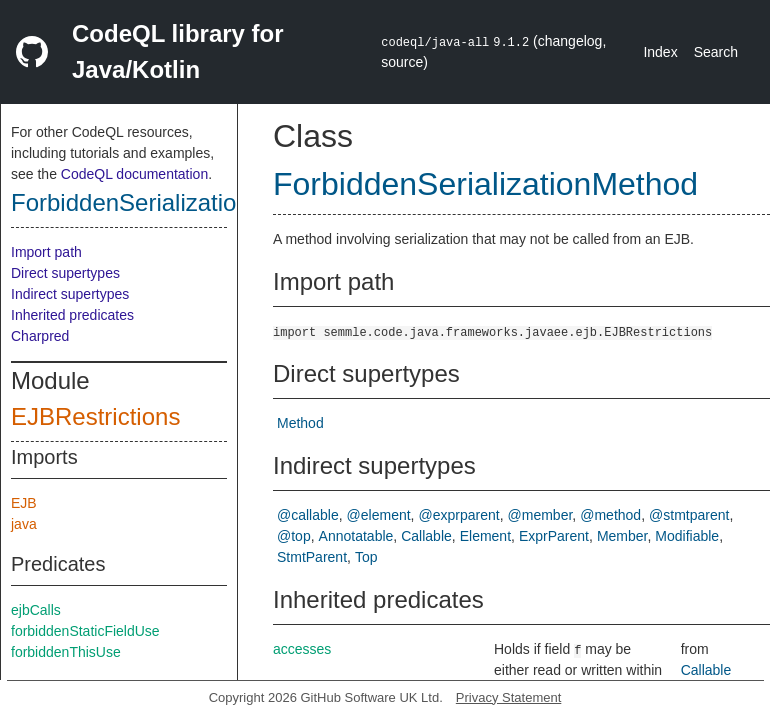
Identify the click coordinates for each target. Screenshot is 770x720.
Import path (46, 252)
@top (294, 536)
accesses (302, 649)
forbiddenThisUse (66, 652)
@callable (308, 515)
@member (540, 515)
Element (485, 536)
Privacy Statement (509, 697)
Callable (426, 536)
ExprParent (554, 536)
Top (366, 557)
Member (622, 536)
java (24, 524)
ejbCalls (36, 610)
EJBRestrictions (95, 416)
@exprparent (459, 515)
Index (660, 52)
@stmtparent (689, 515)
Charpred (40, 336)
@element (379, 515)
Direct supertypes (65, 273)
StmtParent (312, 557)
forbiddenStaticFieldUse (85, 631)
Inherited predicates (72, 315)
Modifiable (687, 536)
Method (300, 423)
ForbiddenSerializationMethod (170, 202)
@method (610, 515)
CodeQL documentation (134, 174)
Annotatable (356, 536)
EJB (24, 503)
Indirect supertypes (70, 294)
